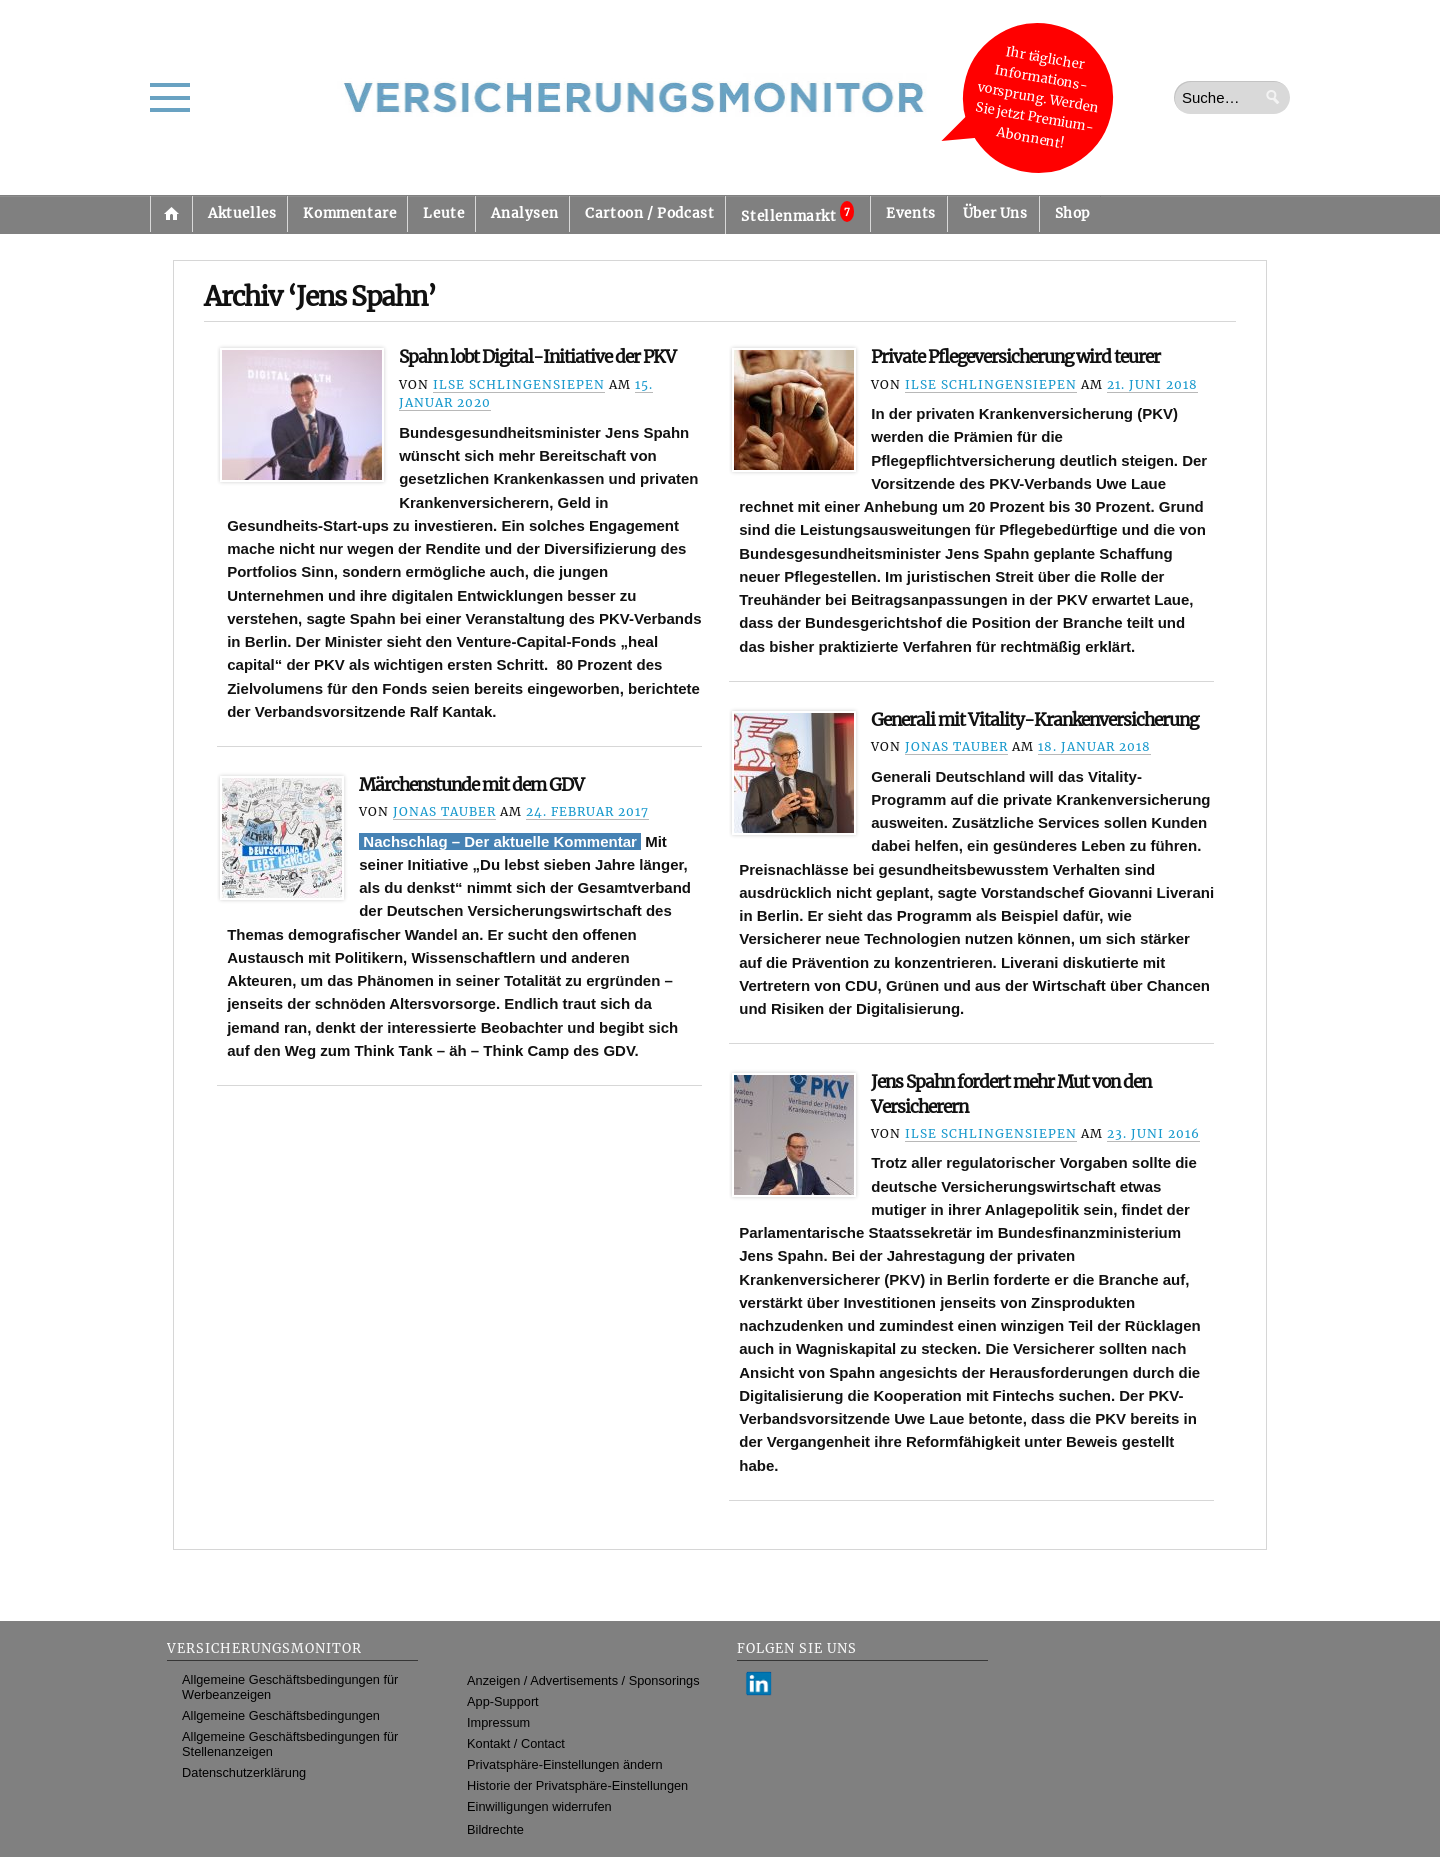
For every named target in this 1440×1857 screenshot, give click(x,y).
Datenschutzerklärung (244, 1772)
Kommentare (349, 213)
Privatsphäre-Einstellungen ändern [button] (565, 1764)
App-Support (503, 1701)
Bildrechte (495, 1829)
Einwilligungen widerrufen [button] (539, 1806)
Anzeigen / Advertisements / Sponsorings (583, 1680)
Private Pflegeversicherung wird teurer (1015, 357)
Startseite (171, 214)
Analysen (524, 213)
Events (911, 213)
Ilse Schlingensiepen (519, 384)
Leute (443, 213)
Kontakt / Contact (516, 1743)
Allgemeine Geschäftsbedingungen (281, 1715)
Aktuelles (242, 213)
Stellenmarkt (797, 213)
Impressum (498, 1722)
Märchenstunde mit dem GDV (471, 785)
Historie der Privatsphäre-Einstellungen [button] (577, 1785)
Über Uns (995, 213)
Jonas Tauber (956, 746)
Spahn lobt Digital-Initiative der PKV (537, 357)
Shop (1072, 213)
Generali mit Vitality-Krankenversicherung (1034, 720)
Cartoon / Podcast (649, 213)
